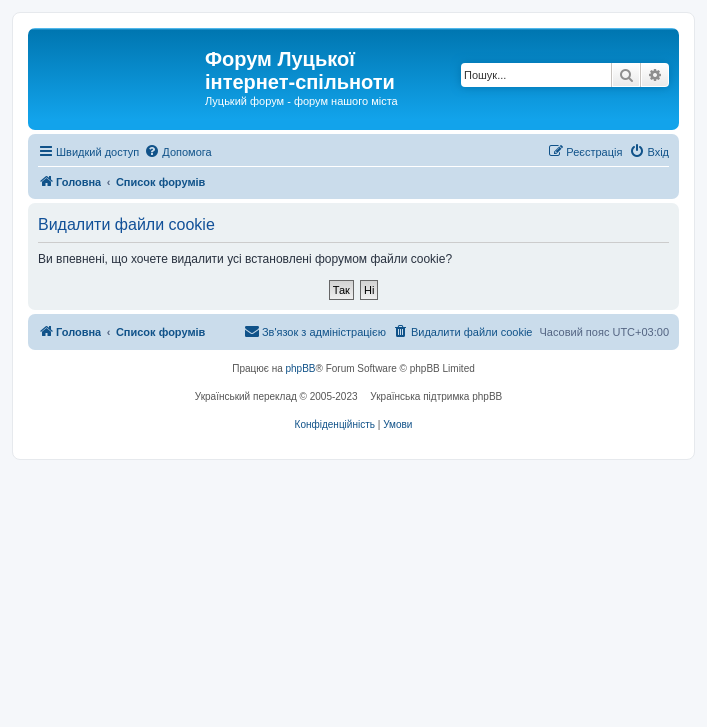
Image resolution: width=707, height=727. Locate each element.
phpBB (301, 368)
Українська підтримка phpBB (436, 396)
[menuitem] (177, 152)
